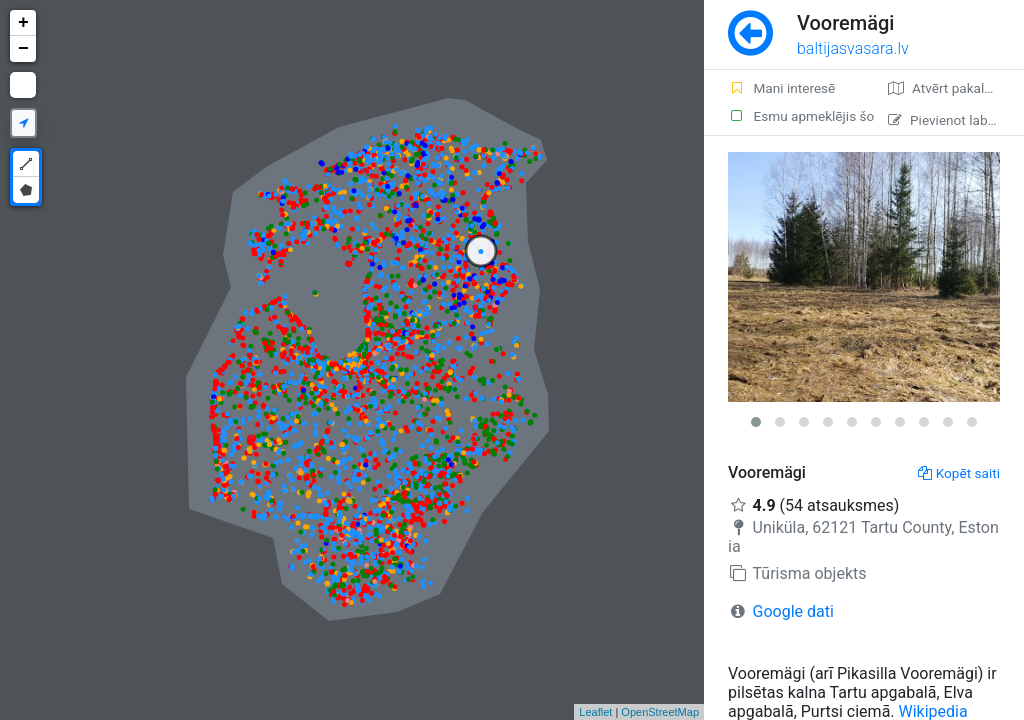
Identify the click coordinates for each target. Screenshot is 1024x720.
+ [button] (23, 23)
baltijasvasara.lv (853, 48)
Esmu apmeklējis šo (796, 116)
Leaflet (595, 712)
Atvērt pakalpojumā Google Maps (956, 88)
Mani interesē (781, 88)
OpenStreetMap (660, 712)
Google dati (793, 611)
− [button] (23, 49)
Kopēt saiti (959, 473)
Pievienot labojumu (956, 120)
